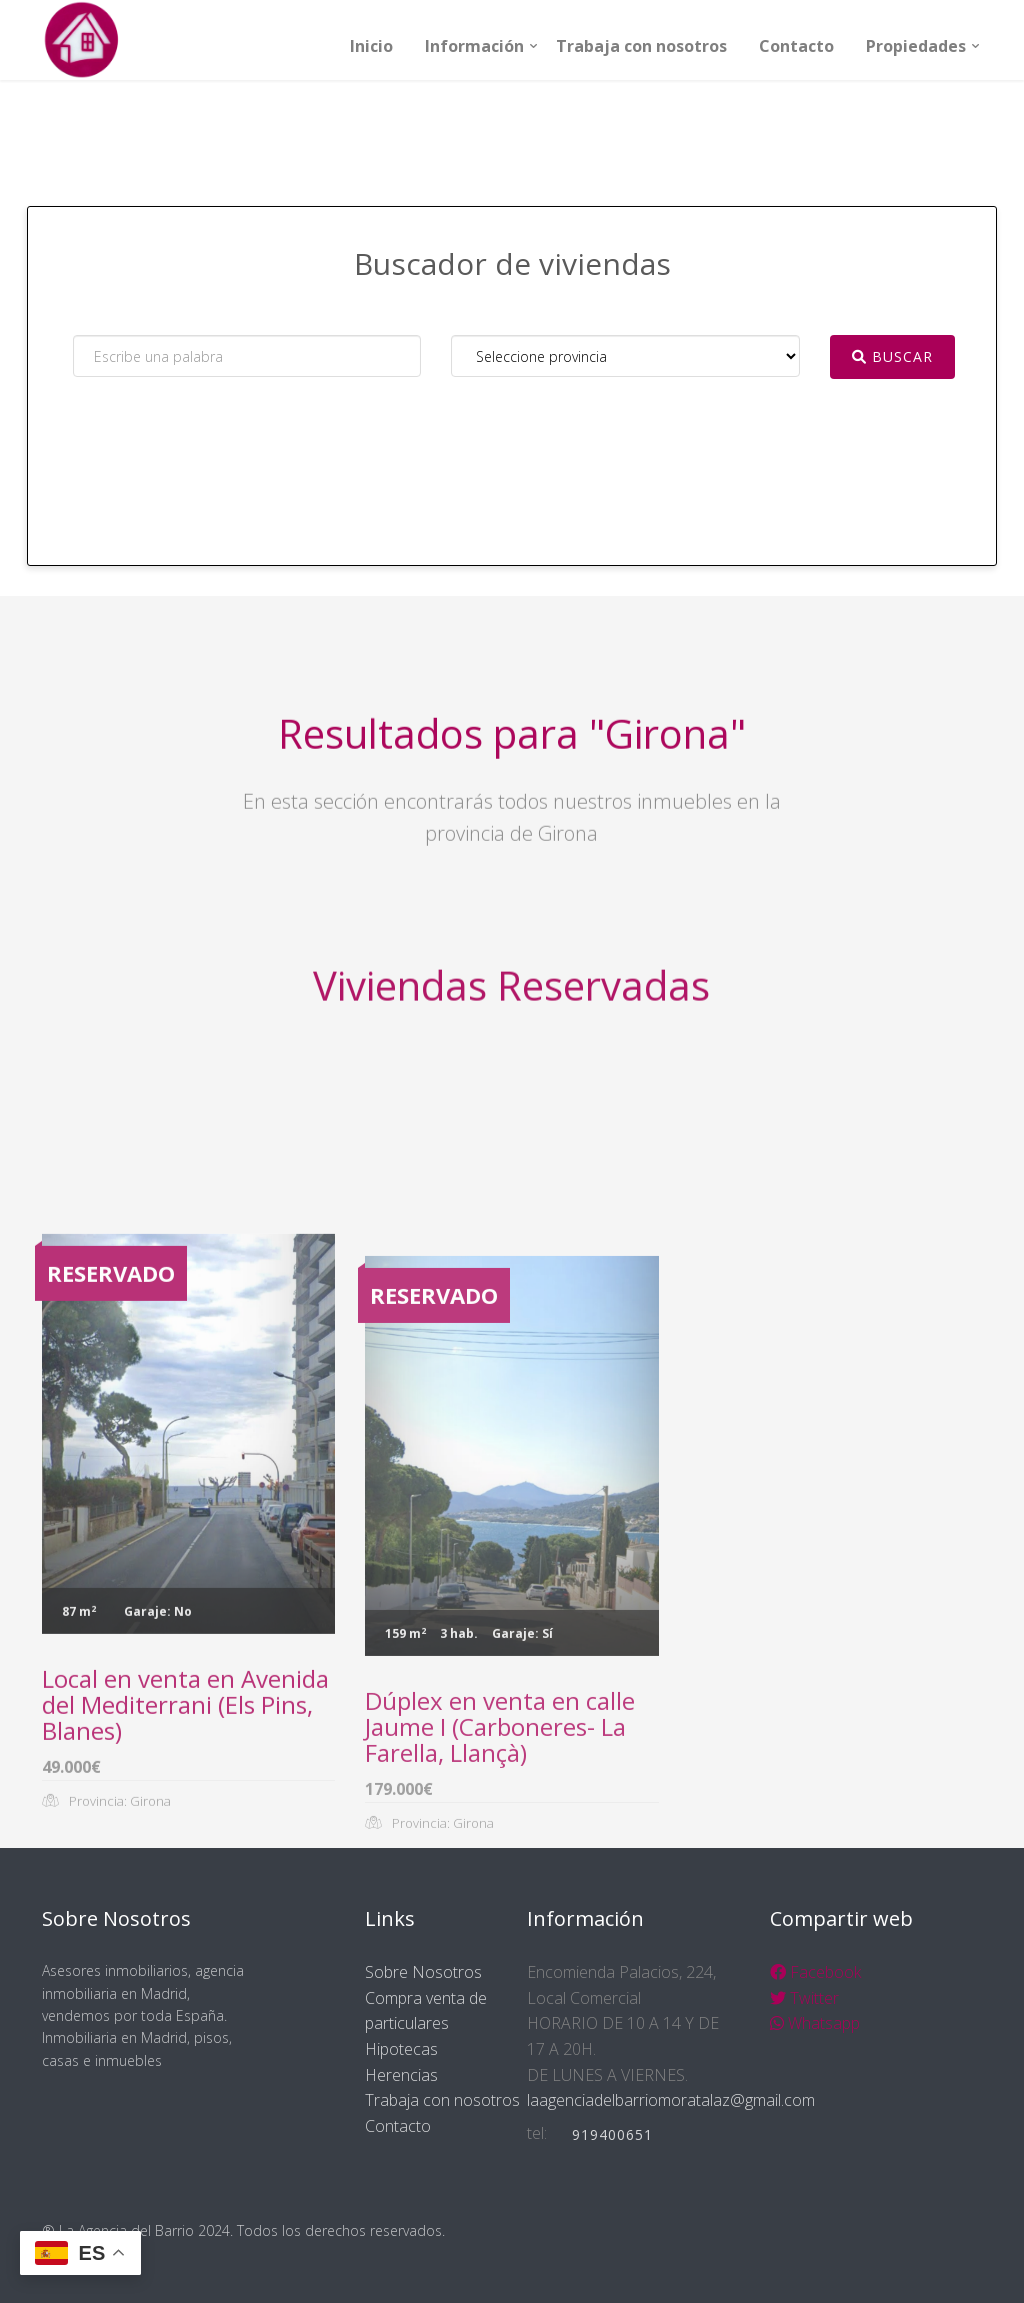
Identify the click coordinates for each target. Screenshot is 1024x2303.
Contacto (796, 46)
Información (474, 46)
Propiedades (916, 46)
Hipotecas (401, 2049)
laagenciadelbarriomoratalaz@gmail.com (671, 2100)
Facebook (815, 1972)
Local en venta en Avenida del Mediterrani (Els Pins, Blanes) (185, 1886)
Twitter (804, 1998)
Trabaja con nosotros (641, 46)
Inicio (371, 46)
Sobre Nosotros (423, 1972)
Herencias (401, 2075)
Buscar (892, 356)
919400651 (612, 2134)
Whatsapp (815, 2023)
